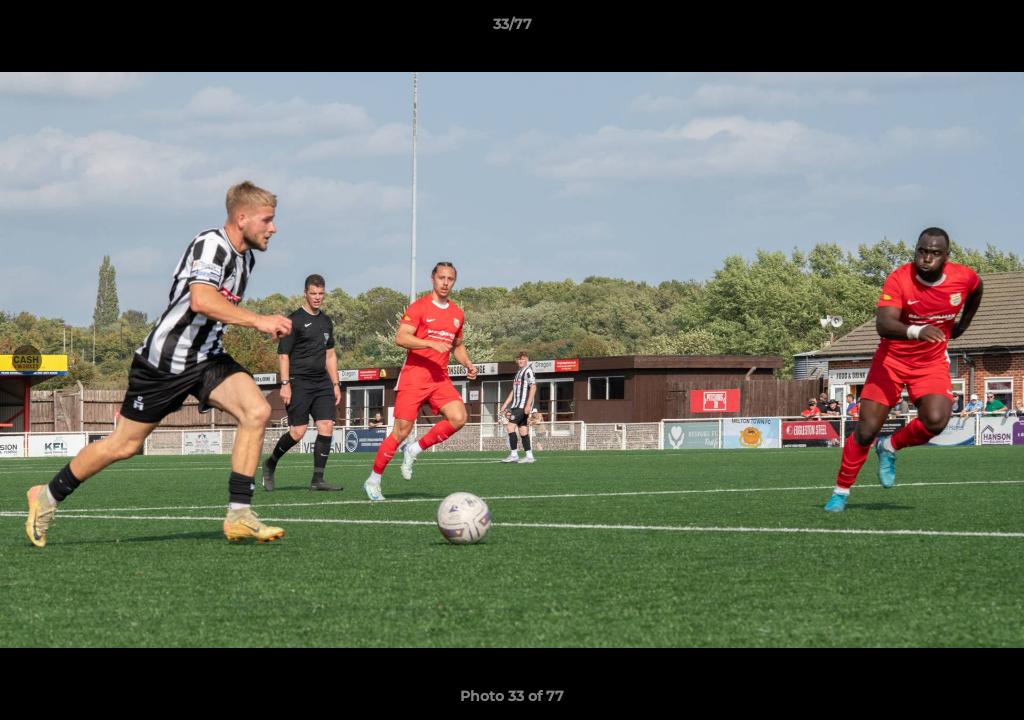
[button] (988, 29)
